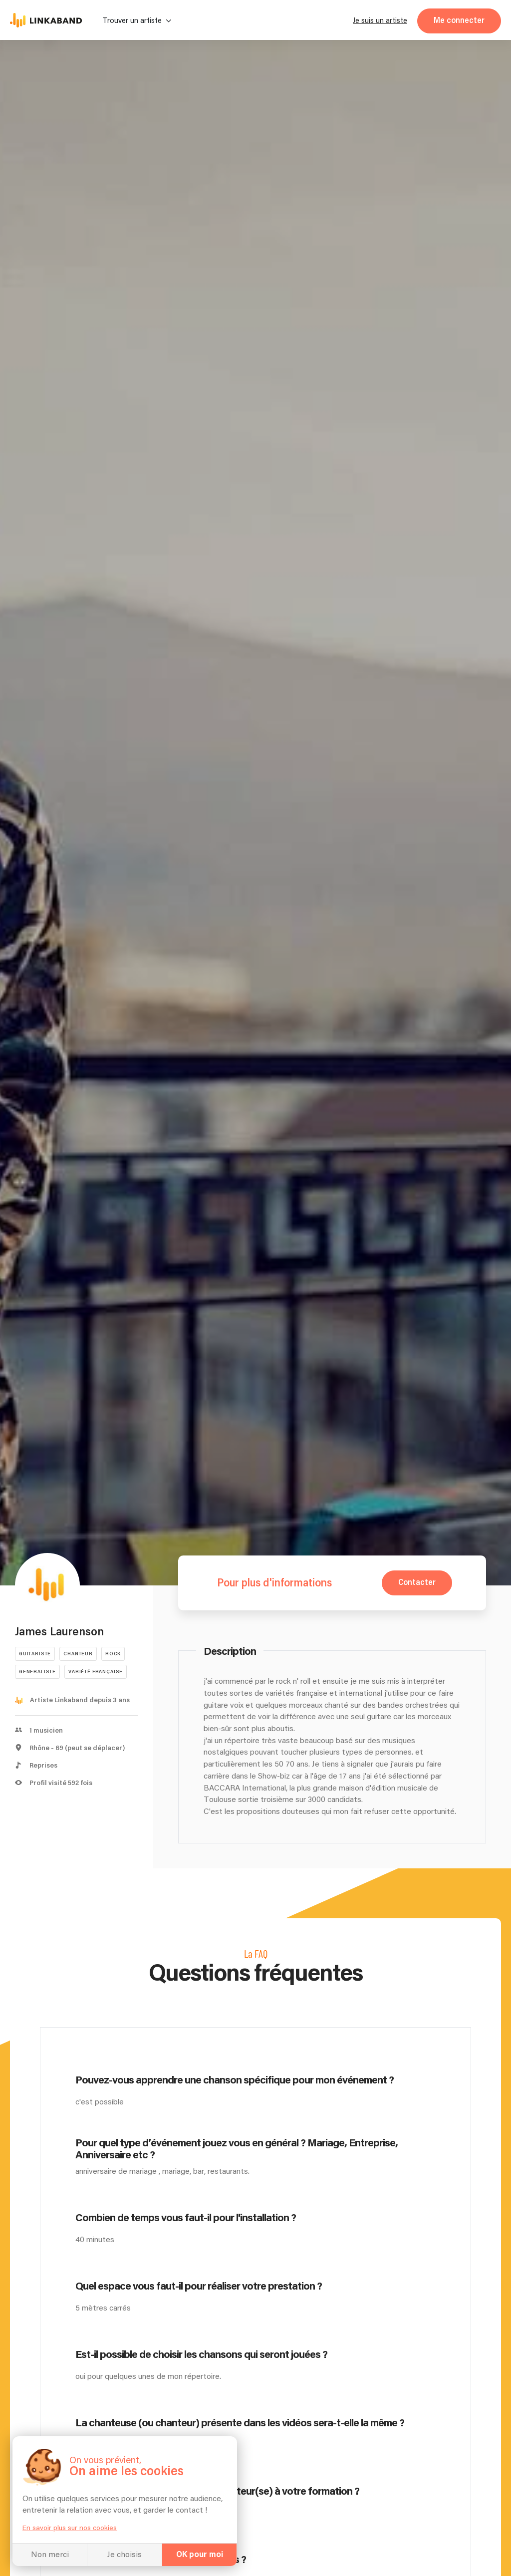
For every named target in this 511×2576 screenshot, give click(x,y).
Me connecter (459, 20)
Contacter (417, 1582)
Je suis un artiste (380, 20)
